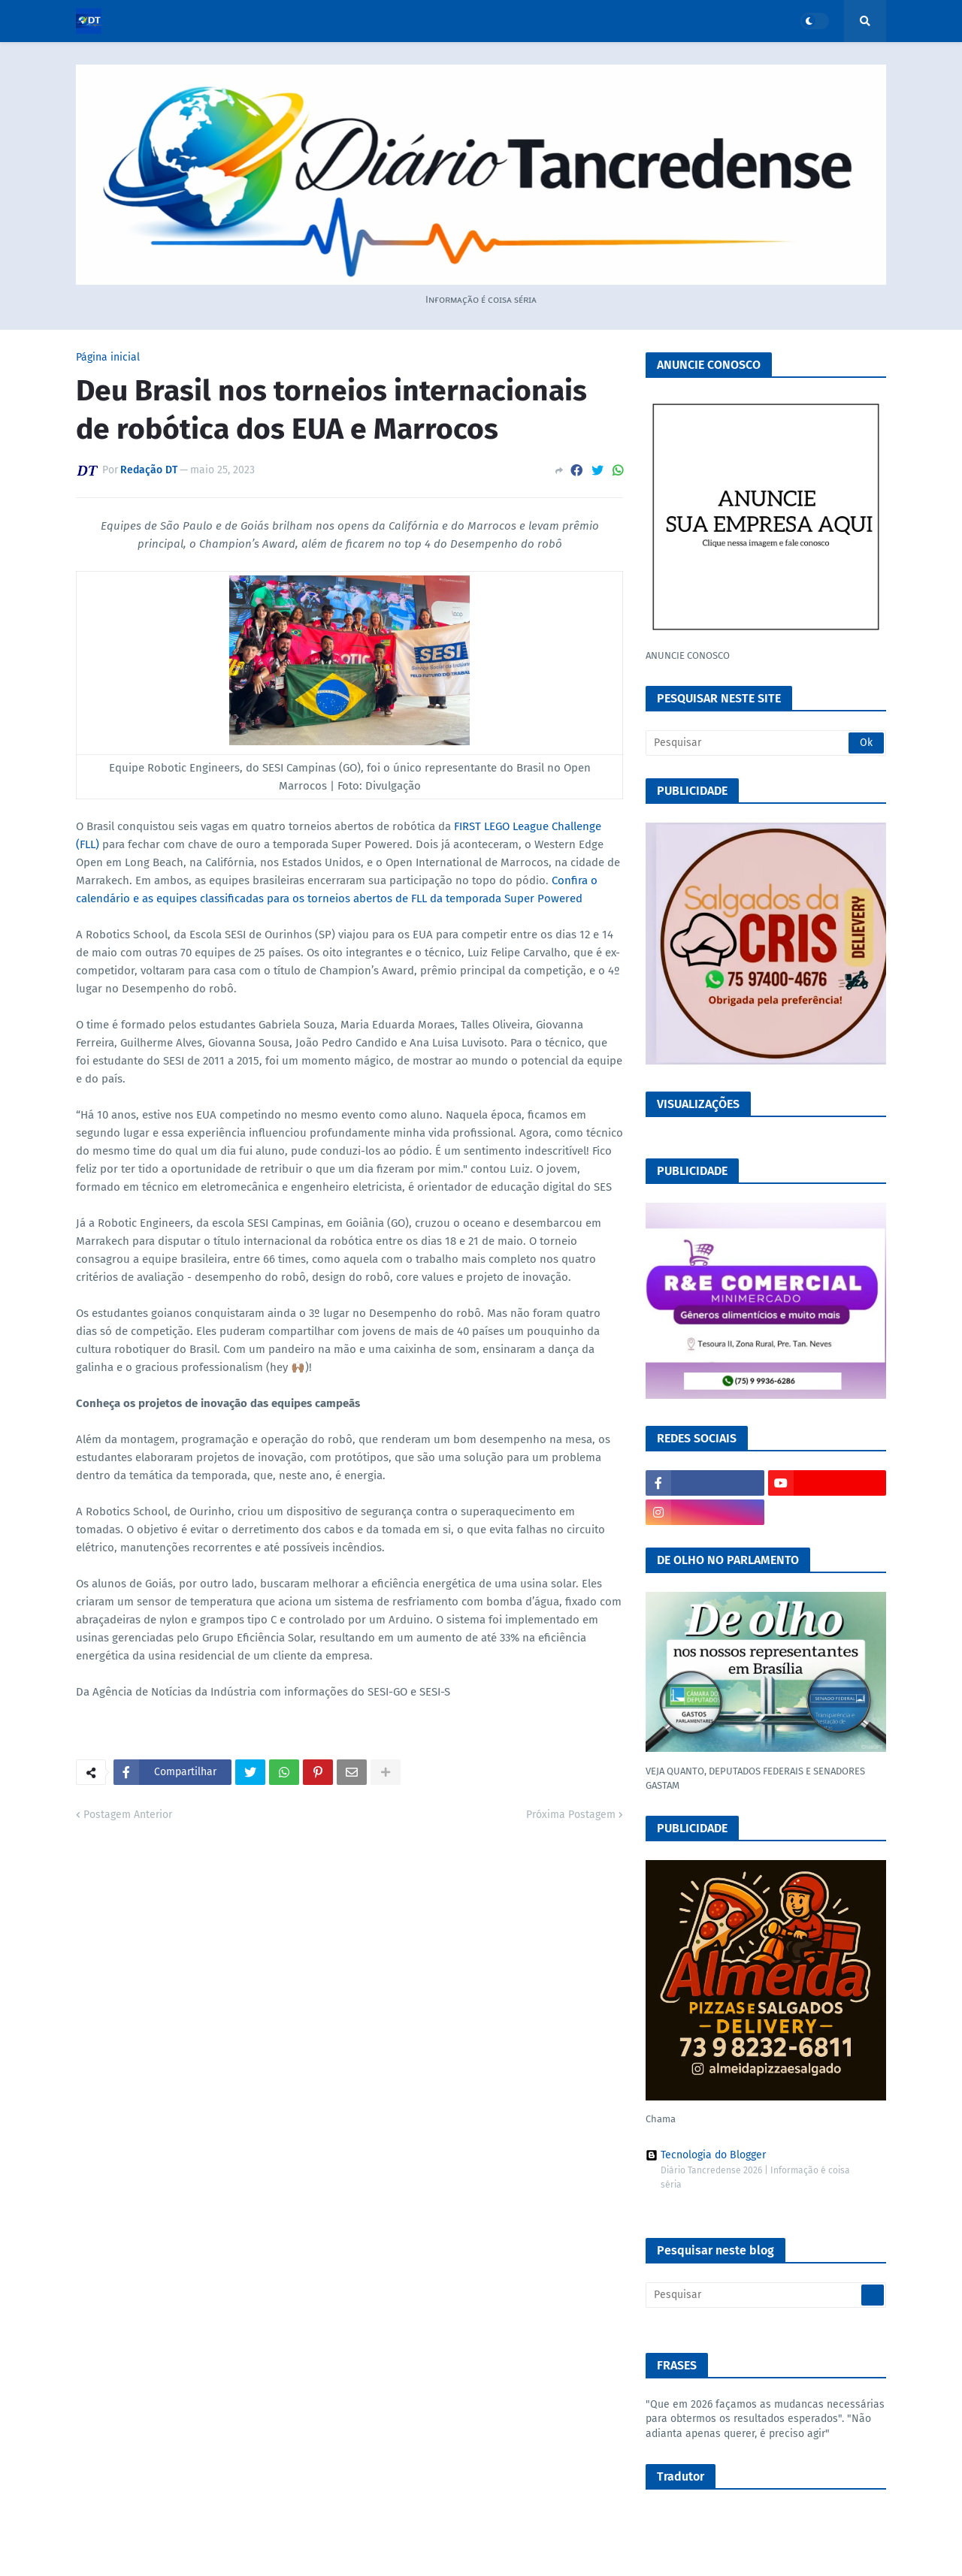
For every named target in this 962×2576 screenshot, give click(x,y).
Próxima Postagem (571, 1814)
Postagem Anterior (127, 1814)
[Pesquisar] (766, 743)
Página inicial (108, 357)
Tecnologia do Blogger (706, 2155)
